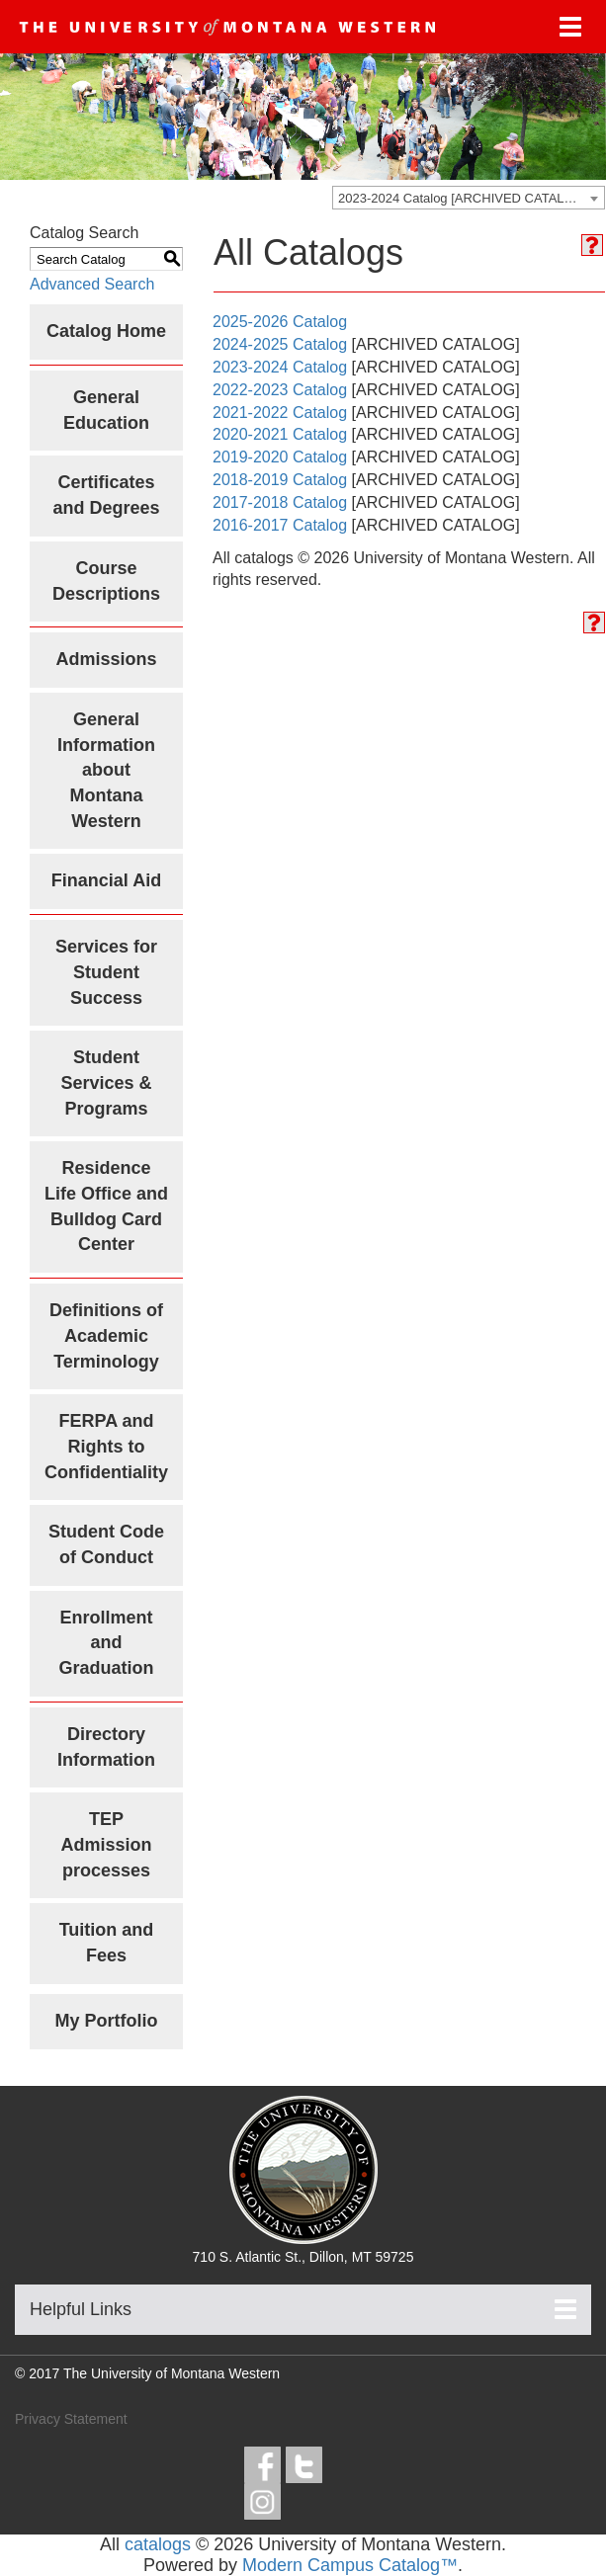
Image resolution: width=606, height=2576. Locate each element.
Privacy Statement (71, 2419)
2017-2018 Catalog (280, 502)
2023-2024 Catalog (280, 367)
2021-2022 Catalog (280, 412)
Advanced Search (92, 284)
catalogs (158, 2544)
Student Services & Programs (105, 1082)
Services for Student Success (106, 972)
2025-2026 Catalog (280, 321)
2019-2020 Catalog (280, 457)
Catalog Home (106, 331)
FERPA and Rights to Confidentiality (106, 1446)
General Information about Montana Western (106, 770)
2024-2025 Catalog (280, 344)
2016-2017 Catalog (280, 525)
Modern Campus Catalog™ (350, 2565)
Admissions (105, 659)
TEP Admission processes (105, 1844)
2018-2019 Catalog (280, 479)
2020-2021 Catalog (280, 434)
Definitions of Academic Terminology (106, 1335)
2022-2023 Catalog (280, 389)
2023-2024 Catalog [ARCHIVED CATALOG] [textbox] (462, 198)
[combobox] (468, 197)
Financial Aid (106, 880)
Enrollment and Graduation (105, 1643)
